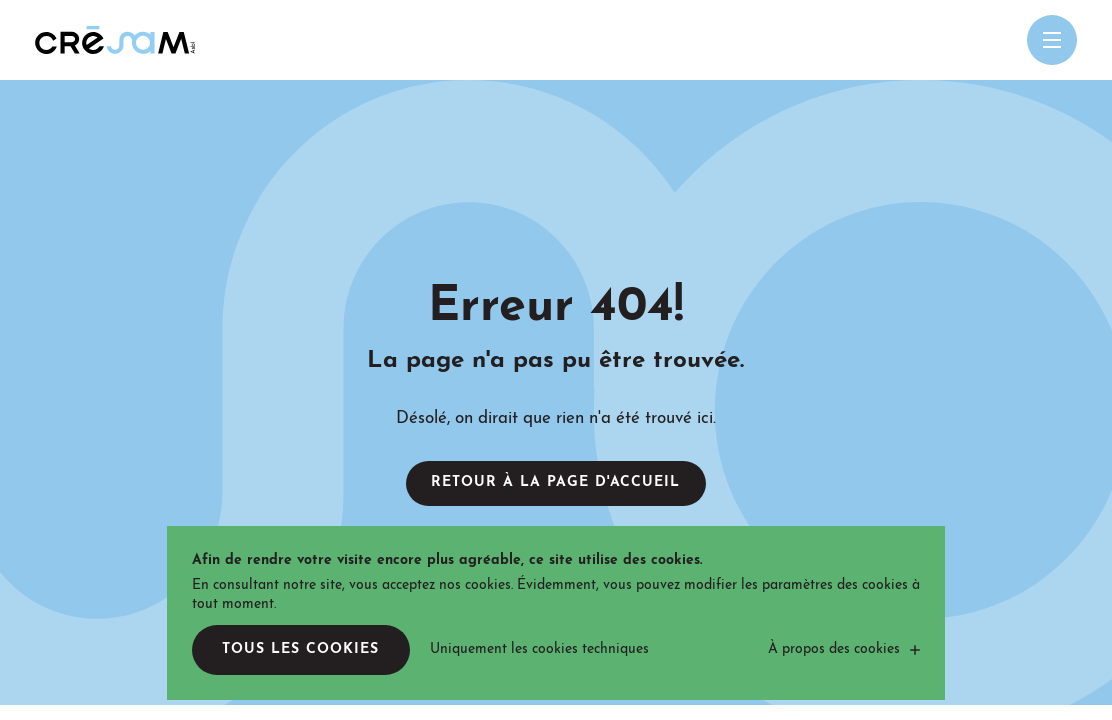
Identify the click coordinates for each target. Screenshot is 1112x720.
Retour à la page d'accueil (555, 482)
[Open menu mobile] (1052, 40)
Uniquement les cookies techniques (539, 649)
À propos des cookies (834, 649)
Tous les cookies (300, 649)
